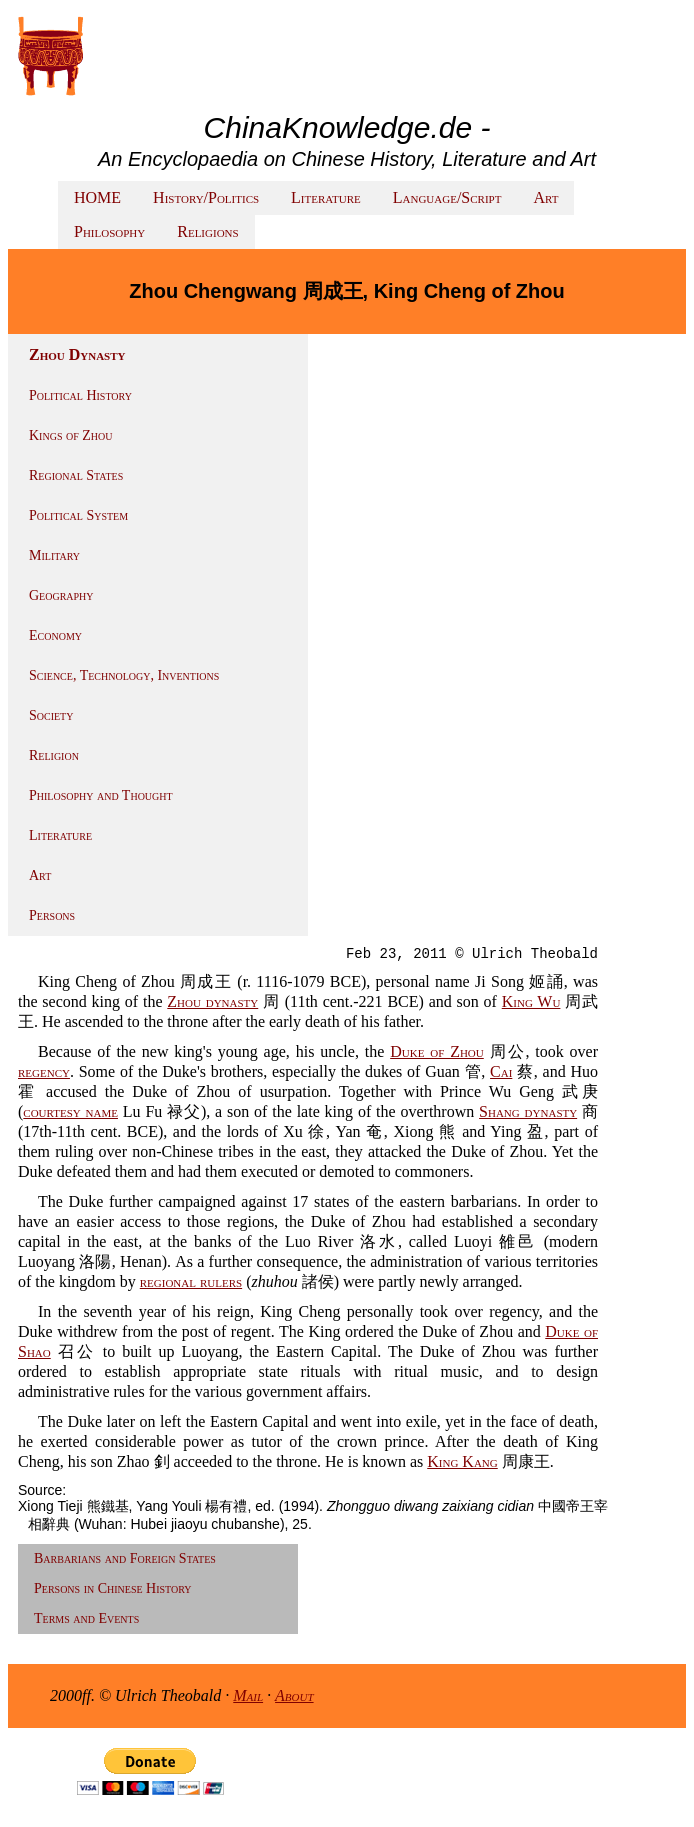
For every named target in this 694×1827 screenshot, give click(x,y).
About (294, 1695)
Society (51, 715)
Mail (248, 1695)
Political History (80, 395)
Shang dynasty (528, 1111)
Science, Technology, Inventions (124, 675)
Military (54, 555)
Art (545, 197)
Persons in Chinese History (113, 1588)
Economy (55, 635)
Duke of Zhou (437, 1051)
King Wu (531, 1001)
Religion (54, 755)
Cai (501, 1071)
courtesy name (70, 1111)
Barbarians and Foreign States (125, 1558)
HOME (97, 197)
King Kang (462, 1461)
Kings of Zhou (70, 435)
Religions (207, 231)
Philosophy (109, 231)
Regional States (76, 475)
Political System (78, 515)
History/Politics (206, 197)
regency (44, 1071)
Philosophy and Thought (101, 795)
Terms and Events (86, 1618)
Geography (61, 595)
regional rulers (191, 1281)
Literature (326, 197)
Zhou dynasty (212, 1001)
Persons (52, 915)
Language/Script (447, 197)
